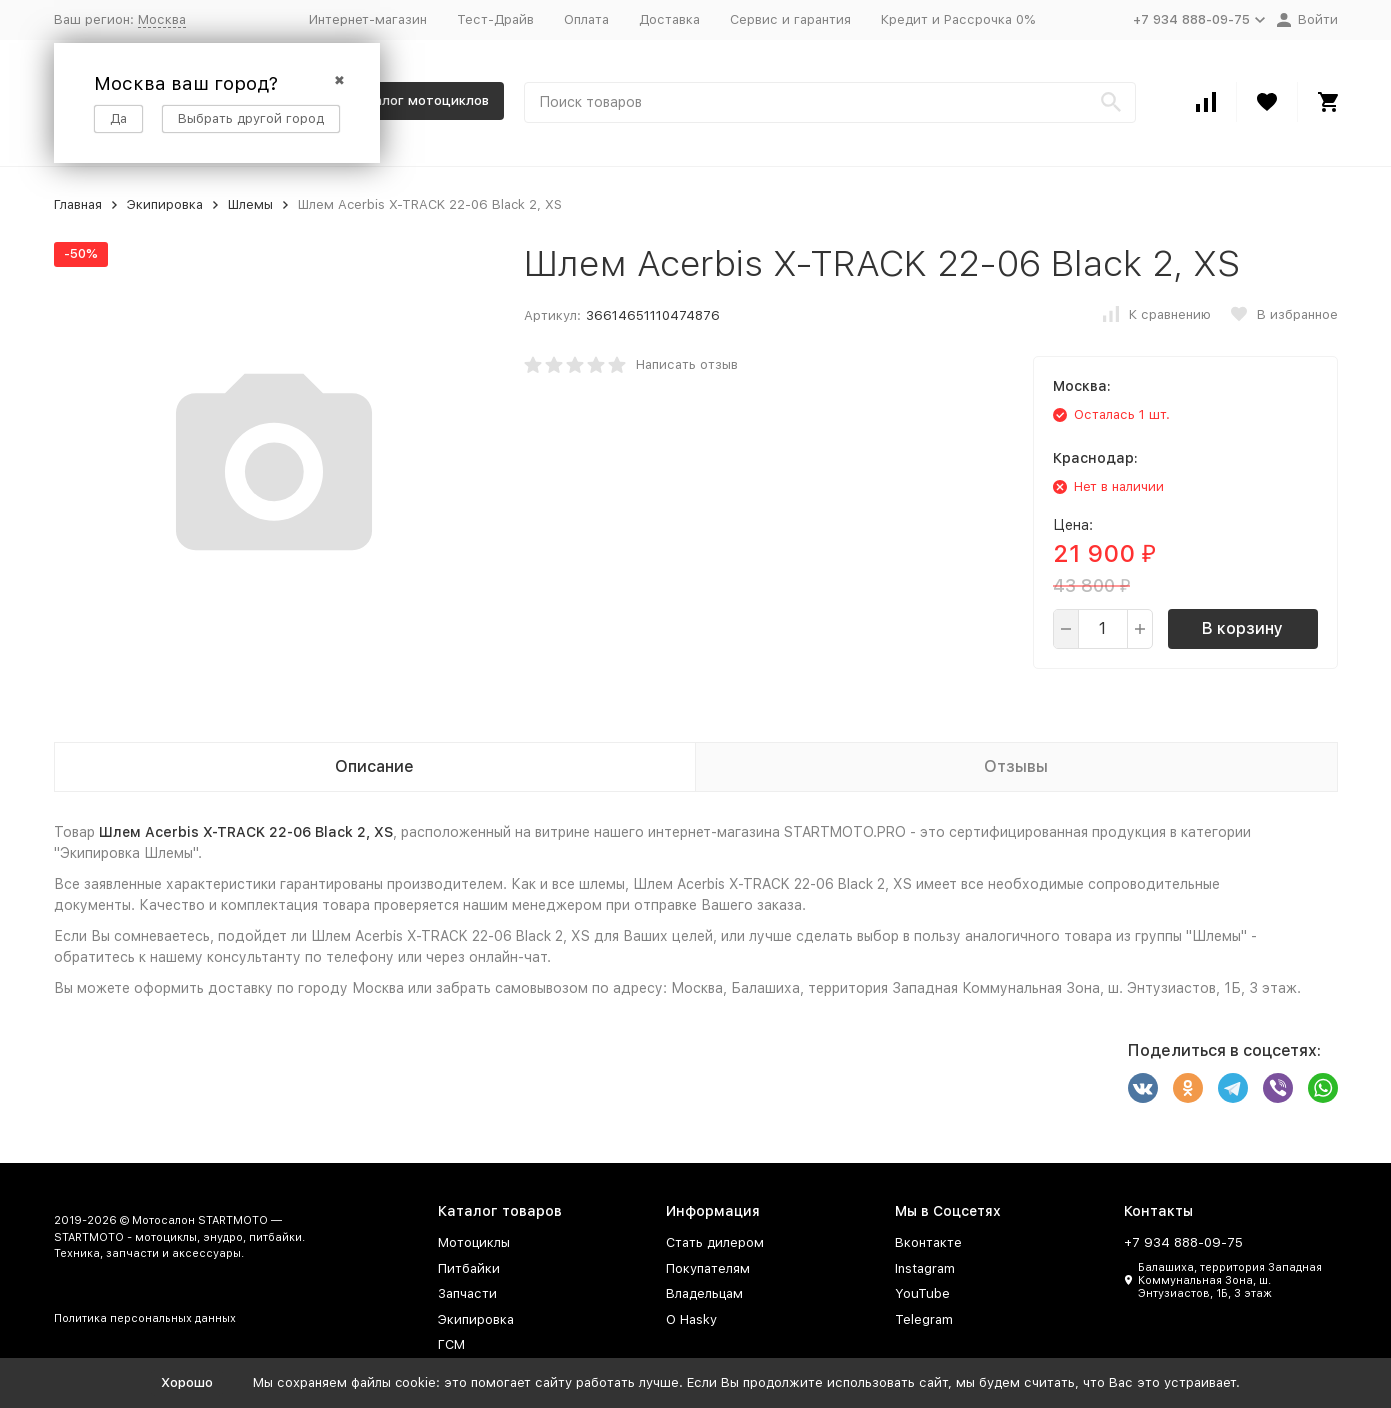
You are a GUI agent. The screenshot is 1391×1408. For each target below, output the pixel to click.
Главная (78, 204)
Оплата (586, 19)
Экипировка (165, 204)
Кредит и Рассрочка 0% (958, 19)
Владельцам (704, 1293)
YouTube (922, 1293)
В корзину (1242, 628)
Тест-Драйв (495, 19)
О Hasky (691, 1319)
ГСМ (451, 1344)
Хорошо (187, 1382)
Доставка (669, 19)
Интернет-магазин (368, 19)
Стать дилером (715, 1242)
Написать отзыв (687, 364)
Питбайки (469, 1268)
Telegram (924, 1319)
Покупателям (708, 1268)
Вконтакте (928, 1242)
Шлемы (250, 204)
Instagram (925, 1268)
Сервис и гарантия (790, 19)
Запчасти (467, 1293)
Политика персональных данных (145, 1318)
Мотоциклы (474, 1242)
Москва (162, 19)
